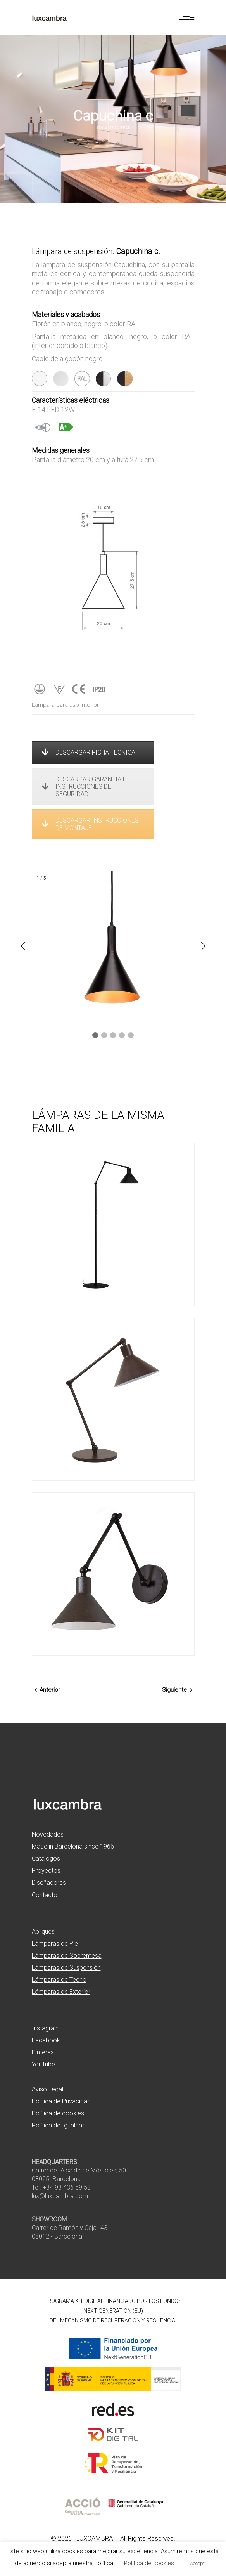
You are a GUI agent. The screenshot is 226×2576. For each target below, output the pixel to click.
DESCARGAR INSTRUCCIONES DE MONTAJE (90, 824)
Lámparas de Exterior (61, 1991)
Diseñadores (49, 1882)
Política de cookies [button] (149, 2563)
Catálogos (46, 1858)
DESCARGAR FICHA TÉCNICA (88, 752)
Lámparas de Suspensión (66, 1967)
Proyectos (46, 1870)
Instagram (46, 2028)
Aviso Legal (47, 2089)
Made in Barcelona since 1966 (73, 1846)
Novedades (48, 1834)
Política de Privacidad (61, 2101)
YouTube (43, 2064)
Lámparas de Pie (55, 1943)
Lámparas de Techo (59, 1979)
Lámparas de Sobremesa (67, 1955)
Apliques (43, 1931)
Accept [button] (197, 2563)
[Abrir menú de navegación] (187, 18)
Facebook (46, 2040)
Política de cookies (58, 2113)
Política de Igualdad (59, 2125)
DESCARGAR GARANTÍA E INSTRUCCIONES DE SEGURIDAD (84, 787)
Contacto (44, 1895)
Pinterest (44, 2052)
